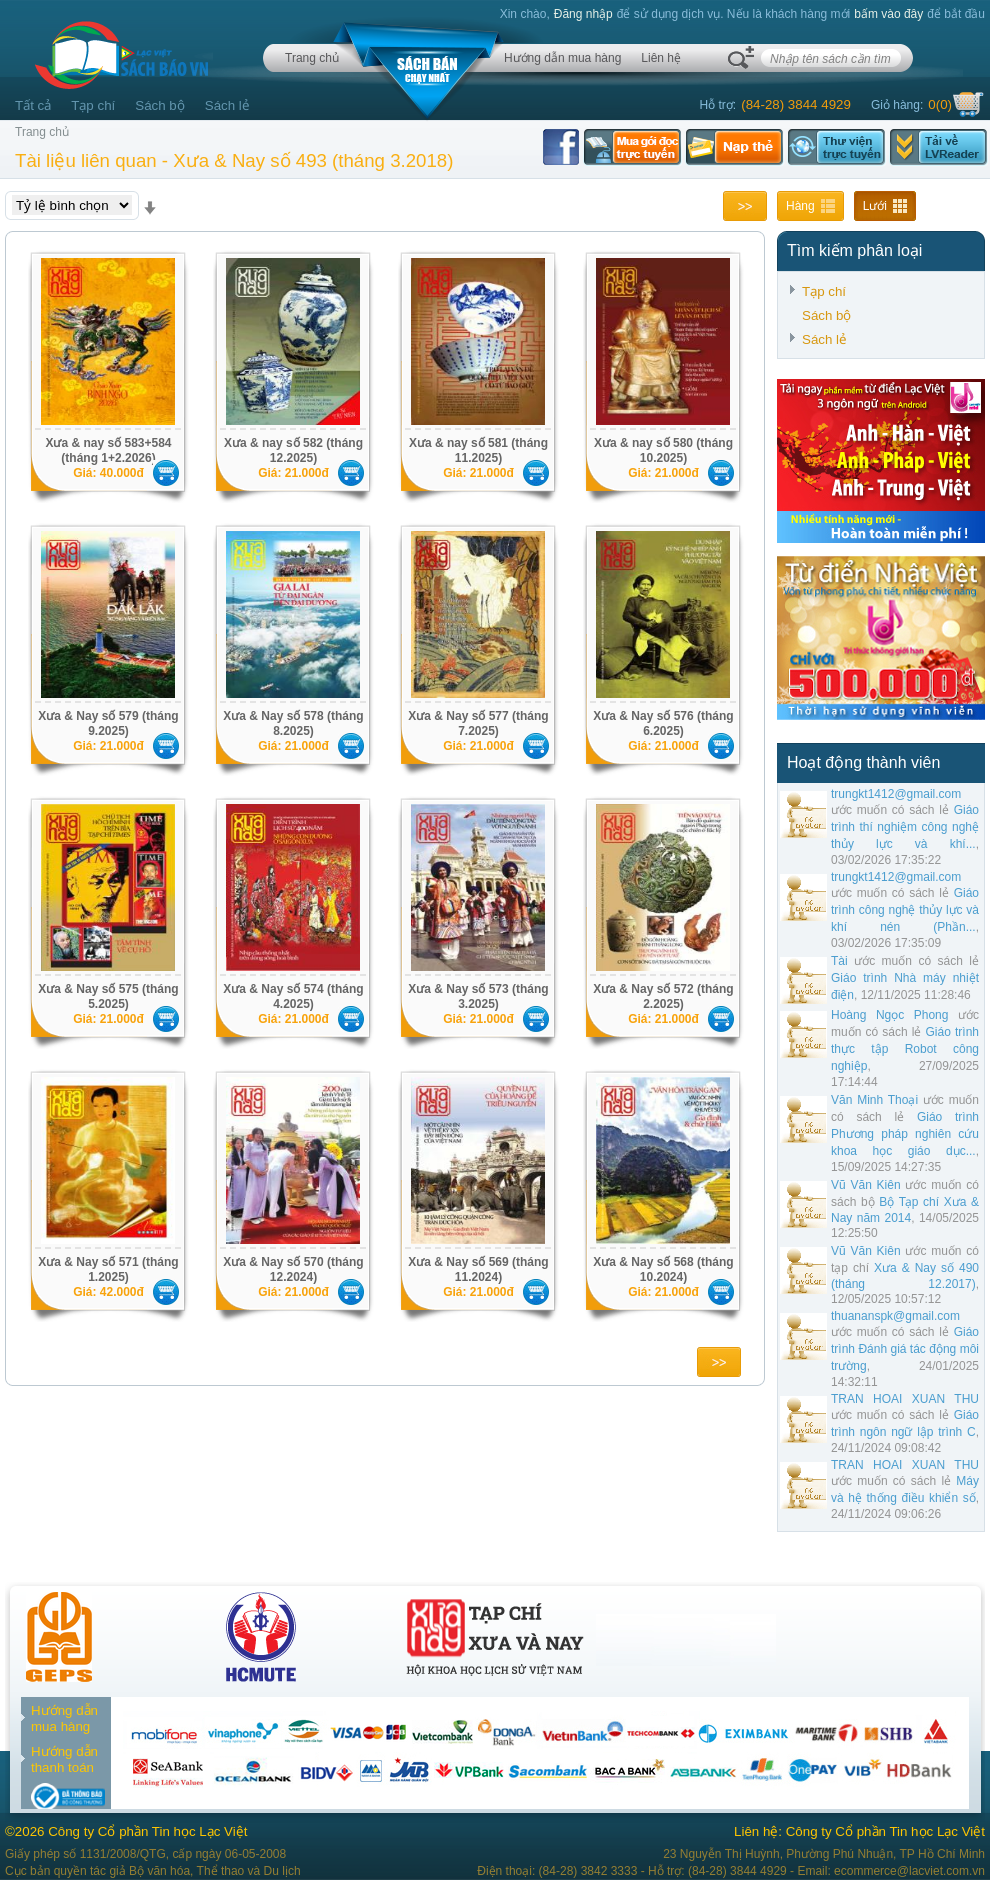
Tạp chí (93, 105)
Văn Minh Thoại (874, 1100)
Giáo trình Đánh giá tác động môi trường (905, 1349)
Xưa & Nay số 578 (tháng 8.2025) (293, 723)
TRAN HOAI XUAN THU (905, 1399)
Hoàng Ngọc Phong (889, 1015)
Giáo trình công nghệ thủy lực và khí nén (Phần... (905, 910)
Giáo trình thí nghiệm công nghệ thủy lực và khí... (905, 827)
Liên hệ (661, 58)
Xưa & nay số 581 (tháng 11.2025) (478, 450)
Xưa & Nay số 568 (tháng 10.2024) (663, 1269)
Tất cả (33, 105)
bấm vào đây (888, 14)
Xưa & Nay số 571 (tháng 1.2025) (108, 1269)
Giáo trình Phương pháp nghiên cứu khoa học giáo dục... (905, 1134)
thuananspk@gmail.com (895, 1316)
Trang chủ (312, 58)
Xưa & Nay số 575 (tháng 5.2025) (108, 996)
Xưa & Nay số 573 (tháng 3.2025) (478, 996)
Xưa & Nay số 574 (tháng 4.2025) (293, 996)
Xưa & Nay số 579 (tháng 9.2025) (108, 723)
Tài (839, 961)
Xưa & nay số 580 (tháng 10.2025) (663, 450)
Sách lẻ (227, 105)
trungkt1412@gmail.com (896, 794)
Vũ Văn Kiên (866, 1185)
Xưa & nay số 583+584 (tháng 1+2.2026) (108, 450)
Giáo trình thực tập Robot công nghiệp (905, 1049)
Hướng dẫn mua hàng (562, 58)
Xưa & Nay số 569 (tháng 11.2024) (478, 1269)
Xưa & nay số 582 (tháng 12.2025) (293, 450)
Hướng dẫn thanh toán (64, 1759)
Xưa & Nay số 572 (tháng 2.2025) (663, 996)
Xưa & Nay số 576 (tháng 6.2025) (663, 723)
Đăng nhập (583, 14)
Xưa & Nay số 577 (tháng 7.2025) (478, 723)
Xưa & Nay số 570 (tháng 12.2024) (293, 1269)
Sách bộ (160, 105)
